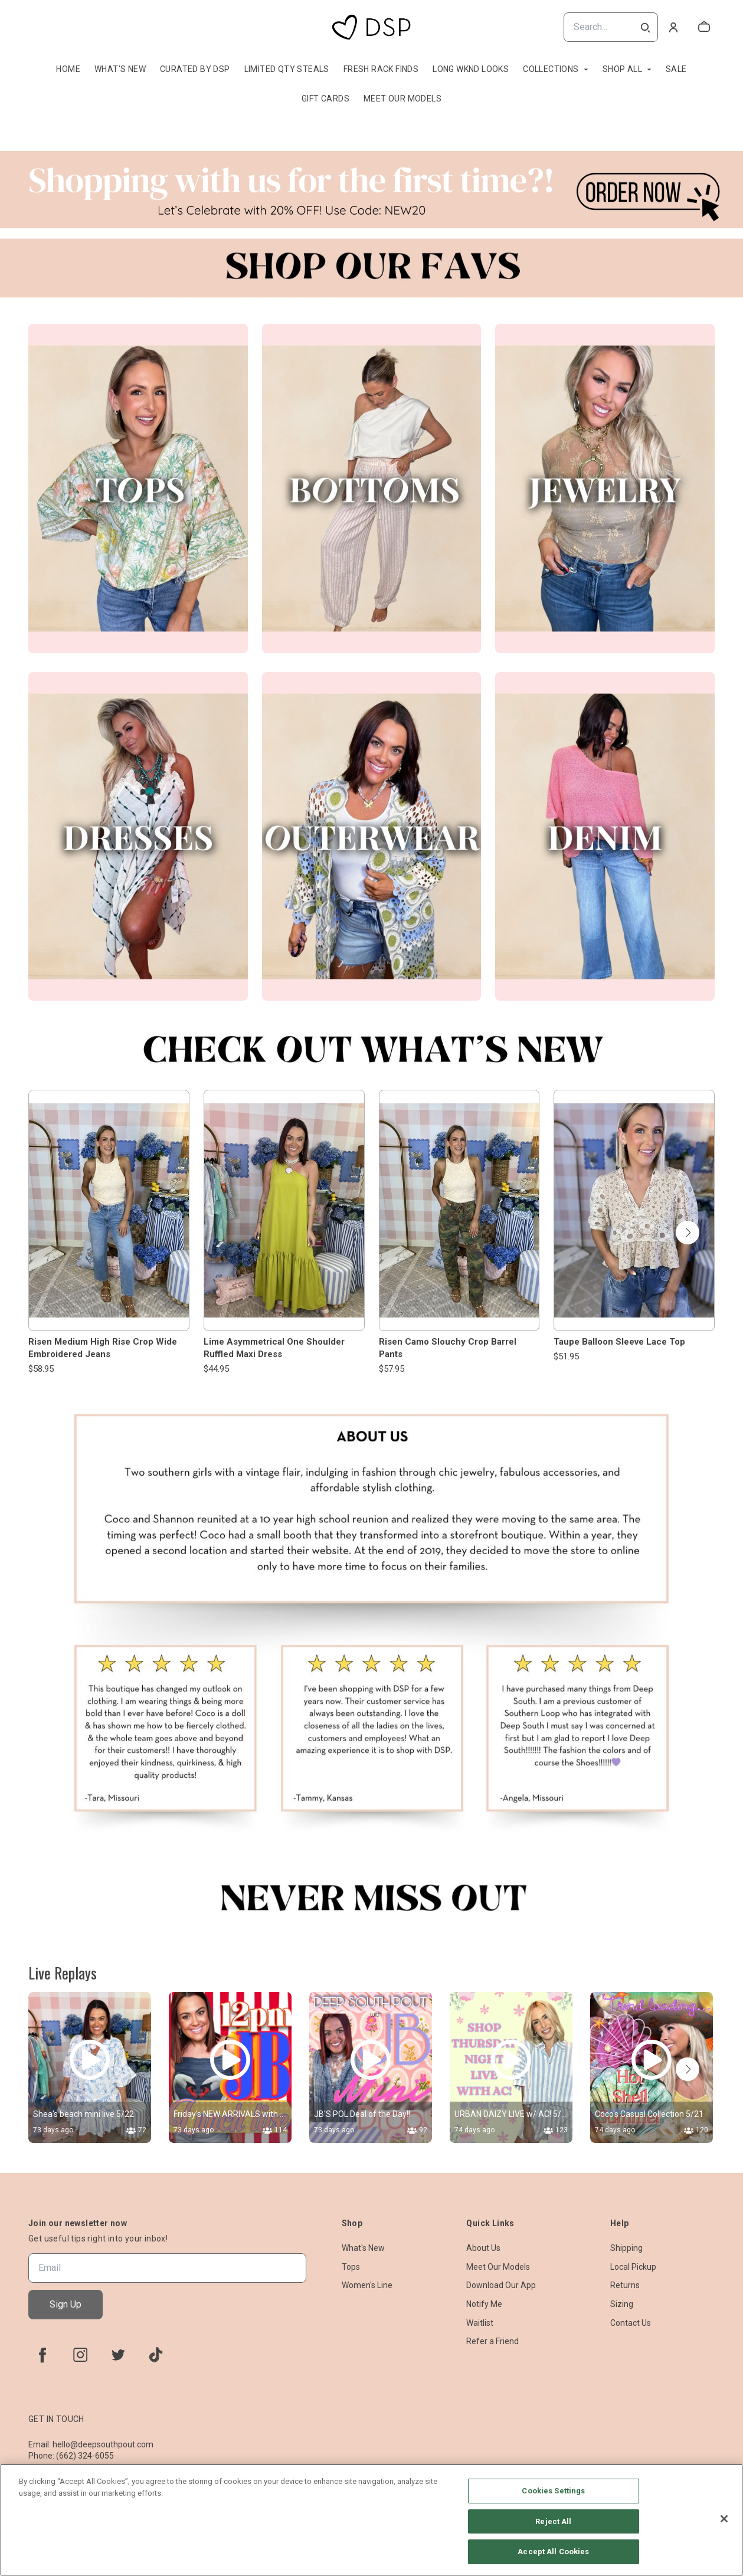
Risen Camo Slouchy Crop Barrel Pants (447, 1347)
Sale (676, 69)
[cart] (704, 27)
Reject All (553, 2521)
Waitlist (479, 2323)
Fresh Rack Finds (380, 69)
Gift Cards (325, 98)
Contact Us (630, 2323)
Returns (625, 2285)
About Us (483, 2248)
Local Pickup (633, 2267)
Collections (550, 69)
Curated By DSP (195, 69)
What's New (120, 69)
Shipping (626, 2248)
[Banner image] (371, 189)
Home (68, 69)
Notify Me (484, 2304)
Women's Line (367, 2285)
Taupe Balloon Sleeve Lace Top (619, 1341)
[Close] (724, 2519)
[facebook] (42, 2355)
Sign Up (65, 2304)
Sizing (621, 2304)
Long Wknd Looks (471, 69)
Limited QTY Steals (286, 69)
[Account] (673, 27)
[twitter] (118, 2355)
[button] (688, 1233)
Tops (351, 2267)
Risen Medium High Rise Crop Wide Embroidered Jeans (102, 1347)
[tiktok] (156, 2355)
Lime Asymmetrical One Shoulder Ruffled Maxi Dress (274, 1347)
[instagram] (80, 2355)
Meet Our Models (402, 98)
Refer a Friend (492, 2341)
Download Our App (501, 2285)
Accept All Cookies (553, 2551)
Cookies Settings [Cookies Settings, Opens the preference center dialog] (553, 2490)
